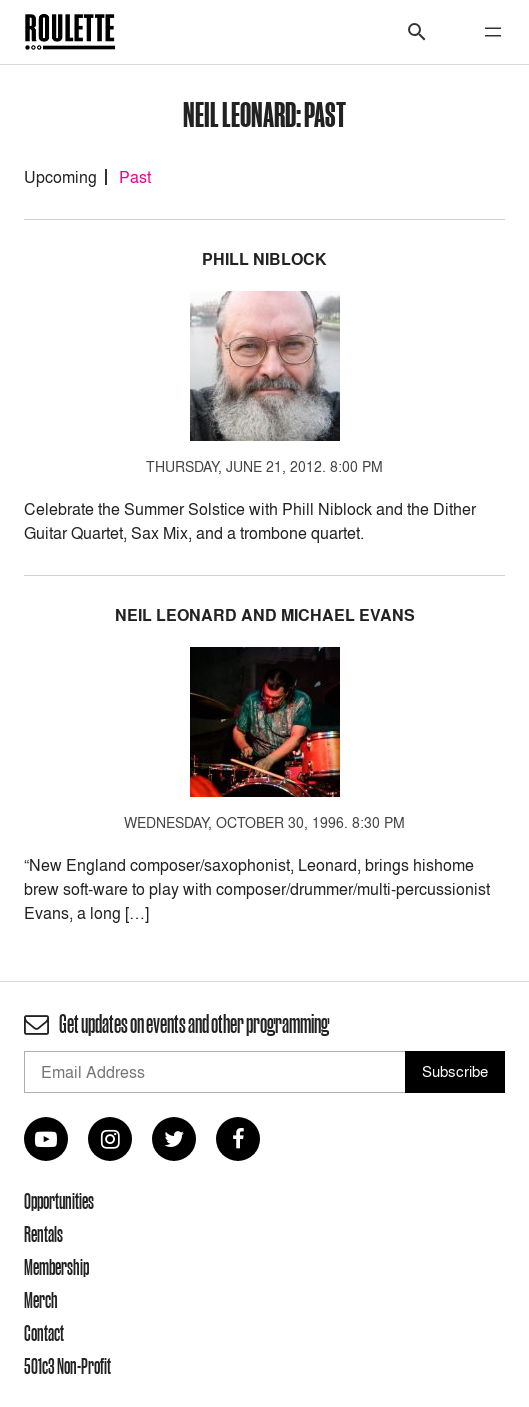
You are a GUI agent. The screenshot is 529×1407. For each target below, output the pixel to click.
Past (135, 177)
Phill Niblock (264, 259)
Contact (44, 1333)
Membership (56, 1267)
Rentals (43, 1234)
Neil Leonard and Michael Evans (265, 615)
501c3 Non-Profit (67, 1366)
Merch (41, 1300)
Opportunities (59, 1201)
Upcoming (60, 177)
